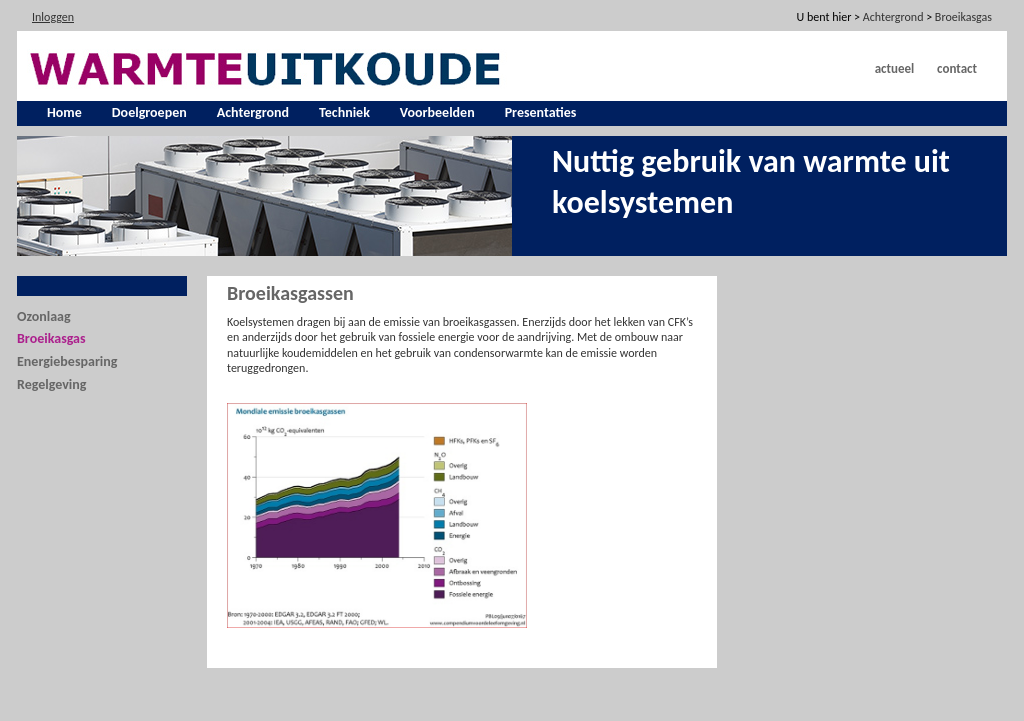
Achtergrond (253, 112)
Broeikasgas (51, 338)
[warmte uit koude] (268, 67)
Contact (957, 68)
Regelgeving (51, 384)
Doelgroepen (149, 112)
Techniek (344, 112)
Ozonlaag (44, 316)
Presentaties (541, 112)
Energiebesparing (67, 361)
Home (64, 112)
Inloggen (53, 17)
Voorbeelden (437, 112)
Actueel (895, 68)
